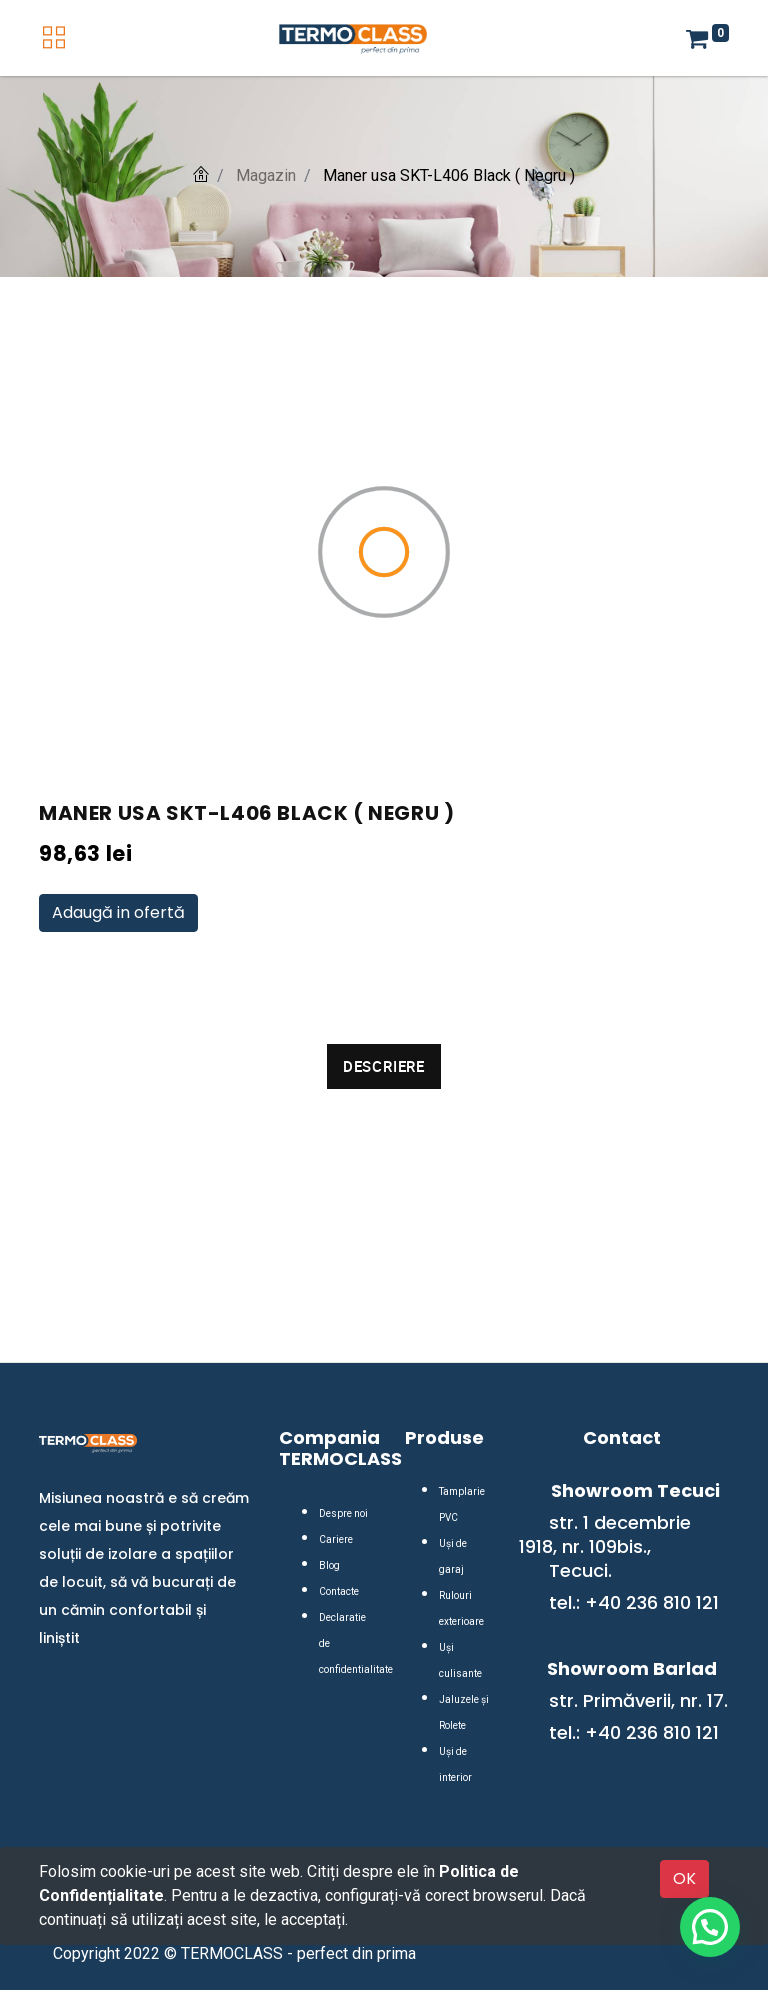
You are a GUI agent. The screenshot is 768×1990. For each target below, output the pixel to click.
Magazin (266, 175)
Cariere (336, 1539)
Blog (329, 1565)
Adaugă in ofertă (118, 912)
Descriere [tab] (384, 1066)
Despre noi (343, 1513)
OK (684, 1878)
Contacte (339, 1591)
